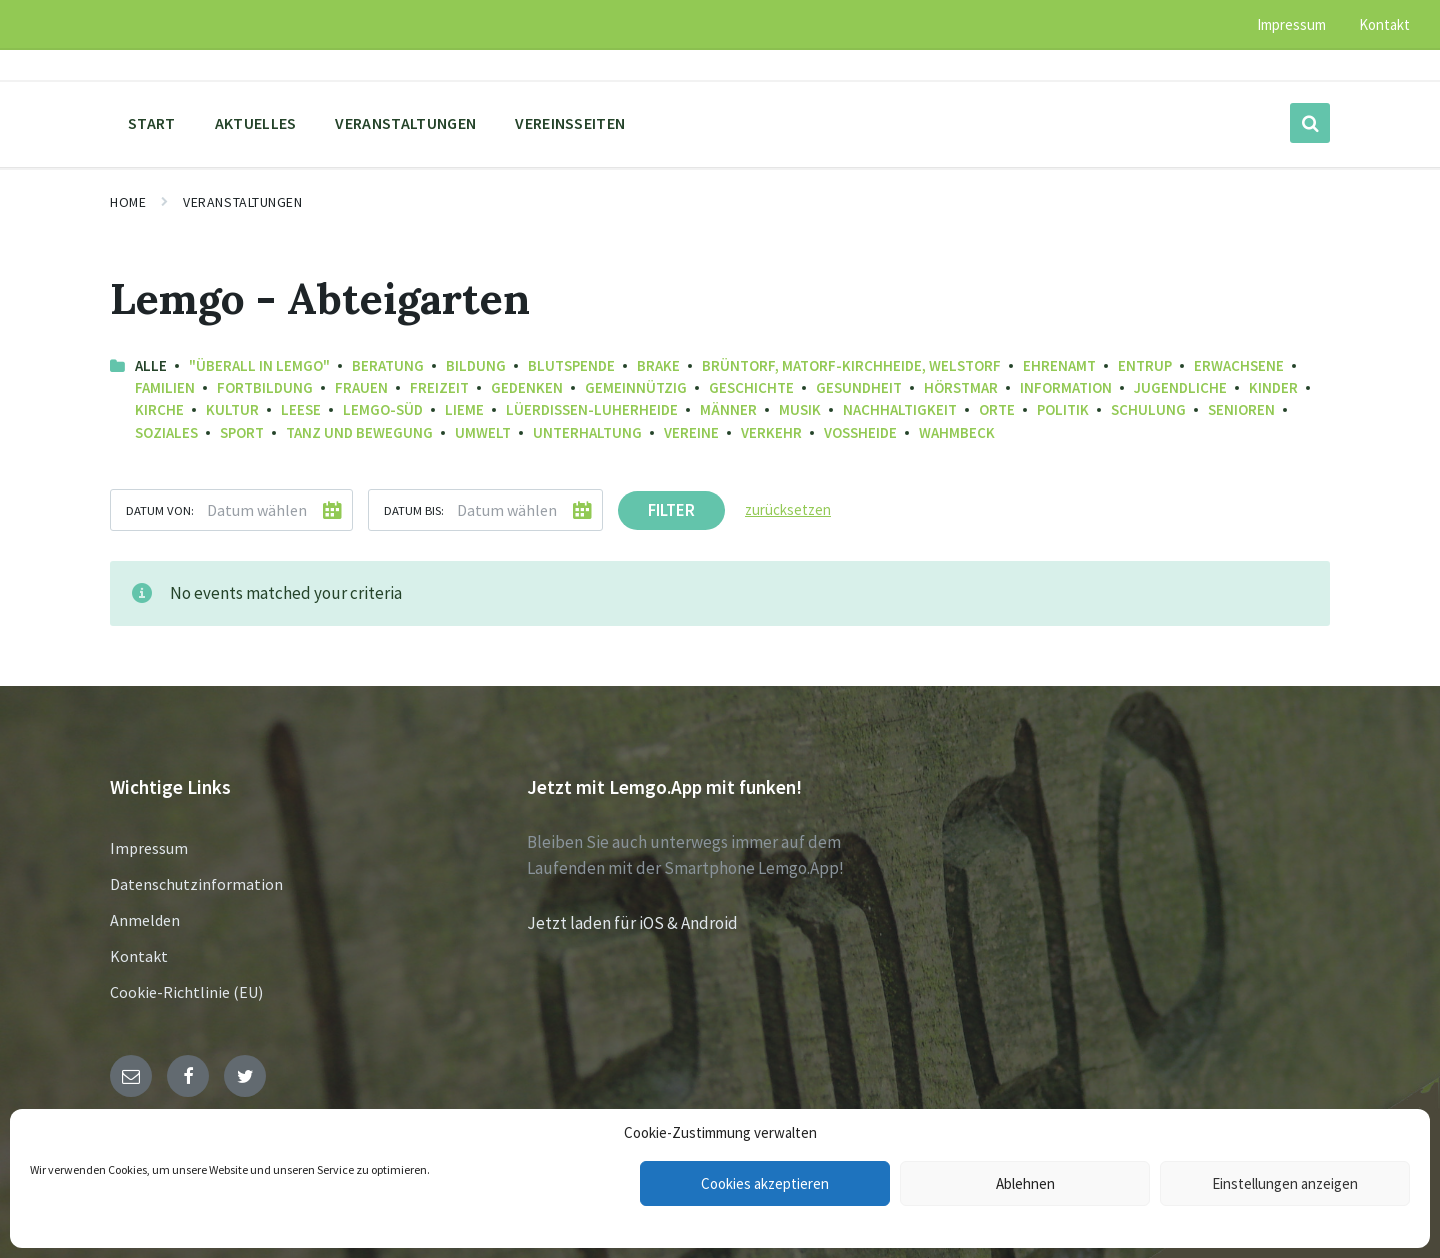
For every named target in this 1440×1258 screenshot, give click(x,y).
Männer (728, 409)
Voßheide (860, 432)
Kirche (159, 409)
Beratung (388, 365)
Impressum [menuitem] (1291, 24)
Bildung (476, 365)
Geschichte (751, 387)
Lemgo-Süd (383, 409)
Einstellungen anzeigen (1285, 1183)
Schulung (1148, 409)
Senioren (1241, 409)
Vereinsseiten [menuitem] (570, 123)
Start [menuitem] (152, 123)
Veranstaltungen (242, 202)
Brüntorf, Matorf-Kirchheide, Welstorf (851, 365)
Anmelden (145, 920)
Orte (997, 409)
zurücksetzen (788, 509)
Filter (671, 510)
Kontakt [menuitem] (1384, 24)
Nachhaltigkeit (900, 409)
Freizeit (439, 387)
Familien (165, 387)
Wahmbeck (957, 432)
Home (128, 202)
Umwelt (483, 432)
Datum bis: (414, 510)
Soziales (166, 432)
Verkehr (771, 432)
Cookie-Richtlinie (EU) (186, 992)
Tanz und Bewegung (359, 432)
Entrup (1145, 365)
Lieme (464, 409)
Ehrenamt (1059, 365)
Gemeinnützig (636, 387)
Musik (800, 409)
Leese (301, 409)
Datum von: (160, 510)
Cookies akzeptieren (765, 1183)
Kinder (1273, 387)
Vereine (691, 432)
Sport (242, 432)
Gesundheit (859, 387)
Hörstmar (961, 387)
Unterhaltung (587, 432)
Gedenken (527, 387)
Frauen (361, 387)
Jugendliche (1180, 387)
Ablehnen (1025, 1183)
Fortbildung (265, 387)
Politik (1063, 409)
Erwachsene (1239, 365)
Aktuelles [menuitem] (256, 123)
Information (1066, 387)
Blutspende (571, 365)
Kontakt (139, 956)
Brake (658, 365)
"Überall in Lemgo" (259, 365)
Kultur (232, 409)
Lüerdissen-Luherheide (592, 409)
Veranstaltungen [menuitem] (405, 123)
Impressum (149, 848)
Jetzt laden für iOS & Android (632, 923)
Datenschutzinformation (196, 884)
